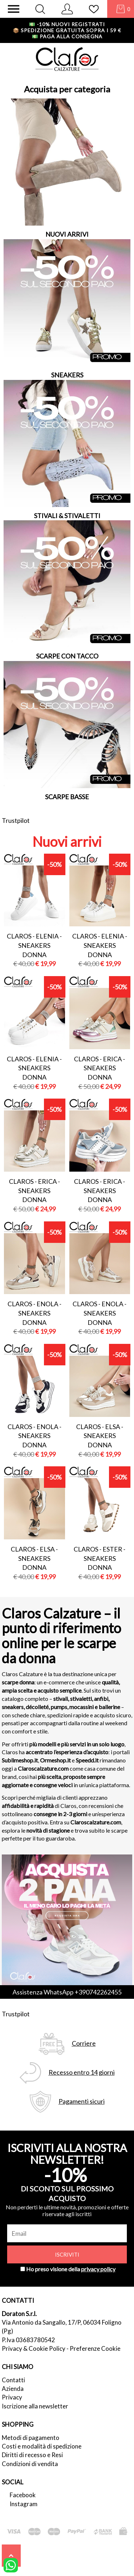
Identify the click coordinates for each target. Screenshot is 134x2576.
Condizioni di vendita (30, 2464)
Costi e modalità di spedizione (41, 2446)
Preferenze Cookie (95, 2348)
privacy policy (98, 2269)
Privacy (12, 2397)
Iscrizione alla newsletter (35, 2406)
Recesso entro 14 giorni (82, 2072)
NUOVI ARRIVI (67, 234)
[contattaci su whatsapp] (11, 2564)
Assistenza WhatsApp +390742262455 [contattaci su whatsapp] (67, 1992)
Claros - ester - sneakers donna (99, 1558)
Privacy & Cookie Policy (33, 2348)
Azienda (13, 2388)
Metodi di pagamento (30, 2437)
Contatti (13, 2380)
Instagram (24, 2504)
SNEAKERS (67, 375)
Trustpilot (16, 820)
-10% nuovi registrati (67, 24)
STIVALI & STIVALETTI (67, 516)
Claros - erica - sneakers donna (99, 1068)
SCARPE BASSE (67, 797)
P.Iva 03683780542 (28, 2340)
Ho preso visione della (70, 2269)
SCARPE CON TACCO (67, 656)
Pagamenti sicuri (82, 2101)
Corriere (84, 2043)
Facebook (23, 2495)
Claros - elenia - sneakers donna (34, 945)
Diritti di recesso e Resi (32, 2455)
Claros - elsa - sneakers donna (99, 1436)
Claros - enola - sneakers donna (34, 1313)
